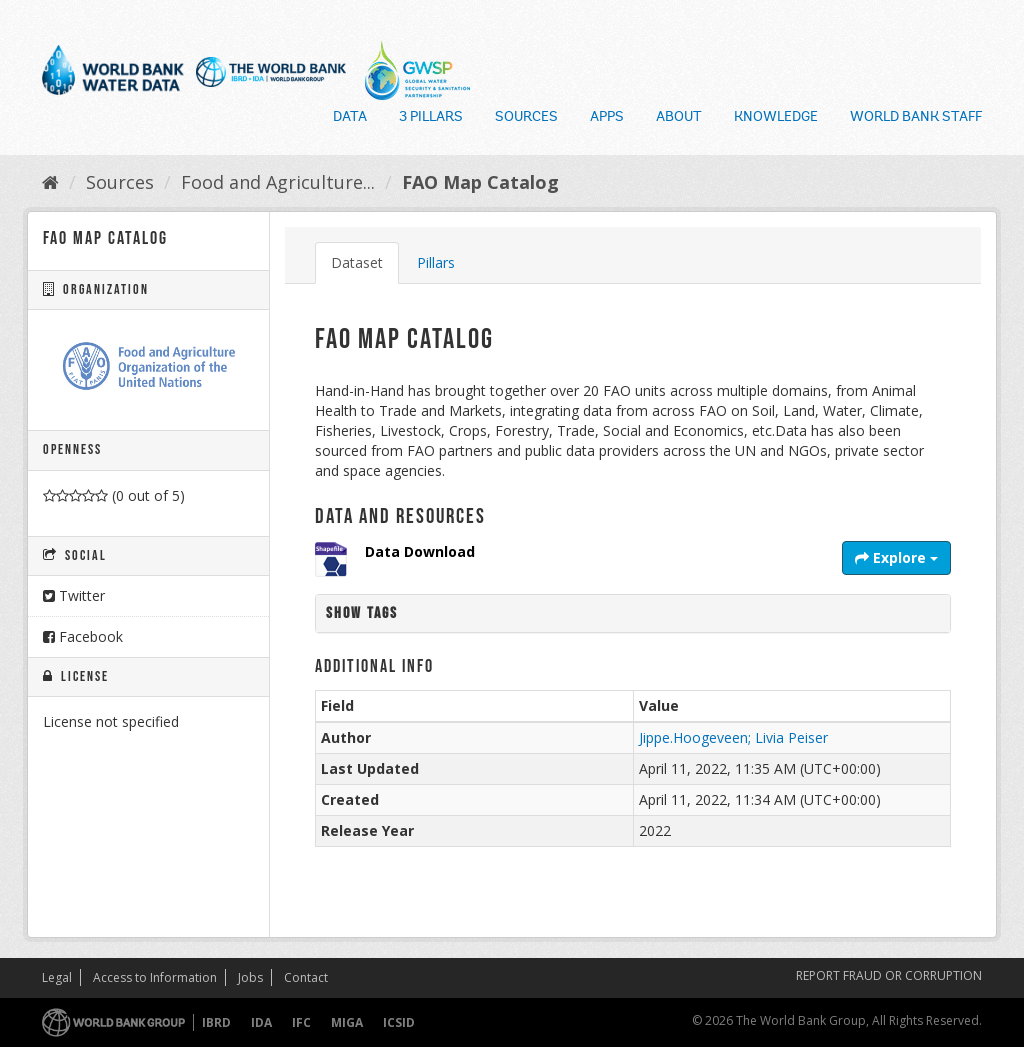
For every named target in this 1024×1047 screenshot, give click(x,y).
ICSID (399, 1022)
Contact (306, 977)
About (679, 118)
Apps (607, 118)
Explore (896, 557)
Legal (57, 977)
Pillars (436, 262)
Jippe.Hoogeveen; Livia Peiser (733, 737)
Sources (526, 118)
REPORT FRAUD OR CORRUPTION (889, 975)
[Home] (50, 182)
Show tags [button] (362, 613)
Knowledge (776, 118)
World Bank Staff (916, 118)
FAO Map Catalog (480, 182)
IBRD (216, 1022)
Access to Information (155, 977)
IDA (261, 1022)
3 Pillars (431, 118)
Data (350, 118)
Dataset (357, 262)
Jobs (250, 977)
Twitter (74, 595)
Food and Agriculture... (278, 182)
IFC (301, 1022)
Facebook (83, 636)
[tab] (633, 613)
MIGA (347, 1022)
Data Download (420, 551)
